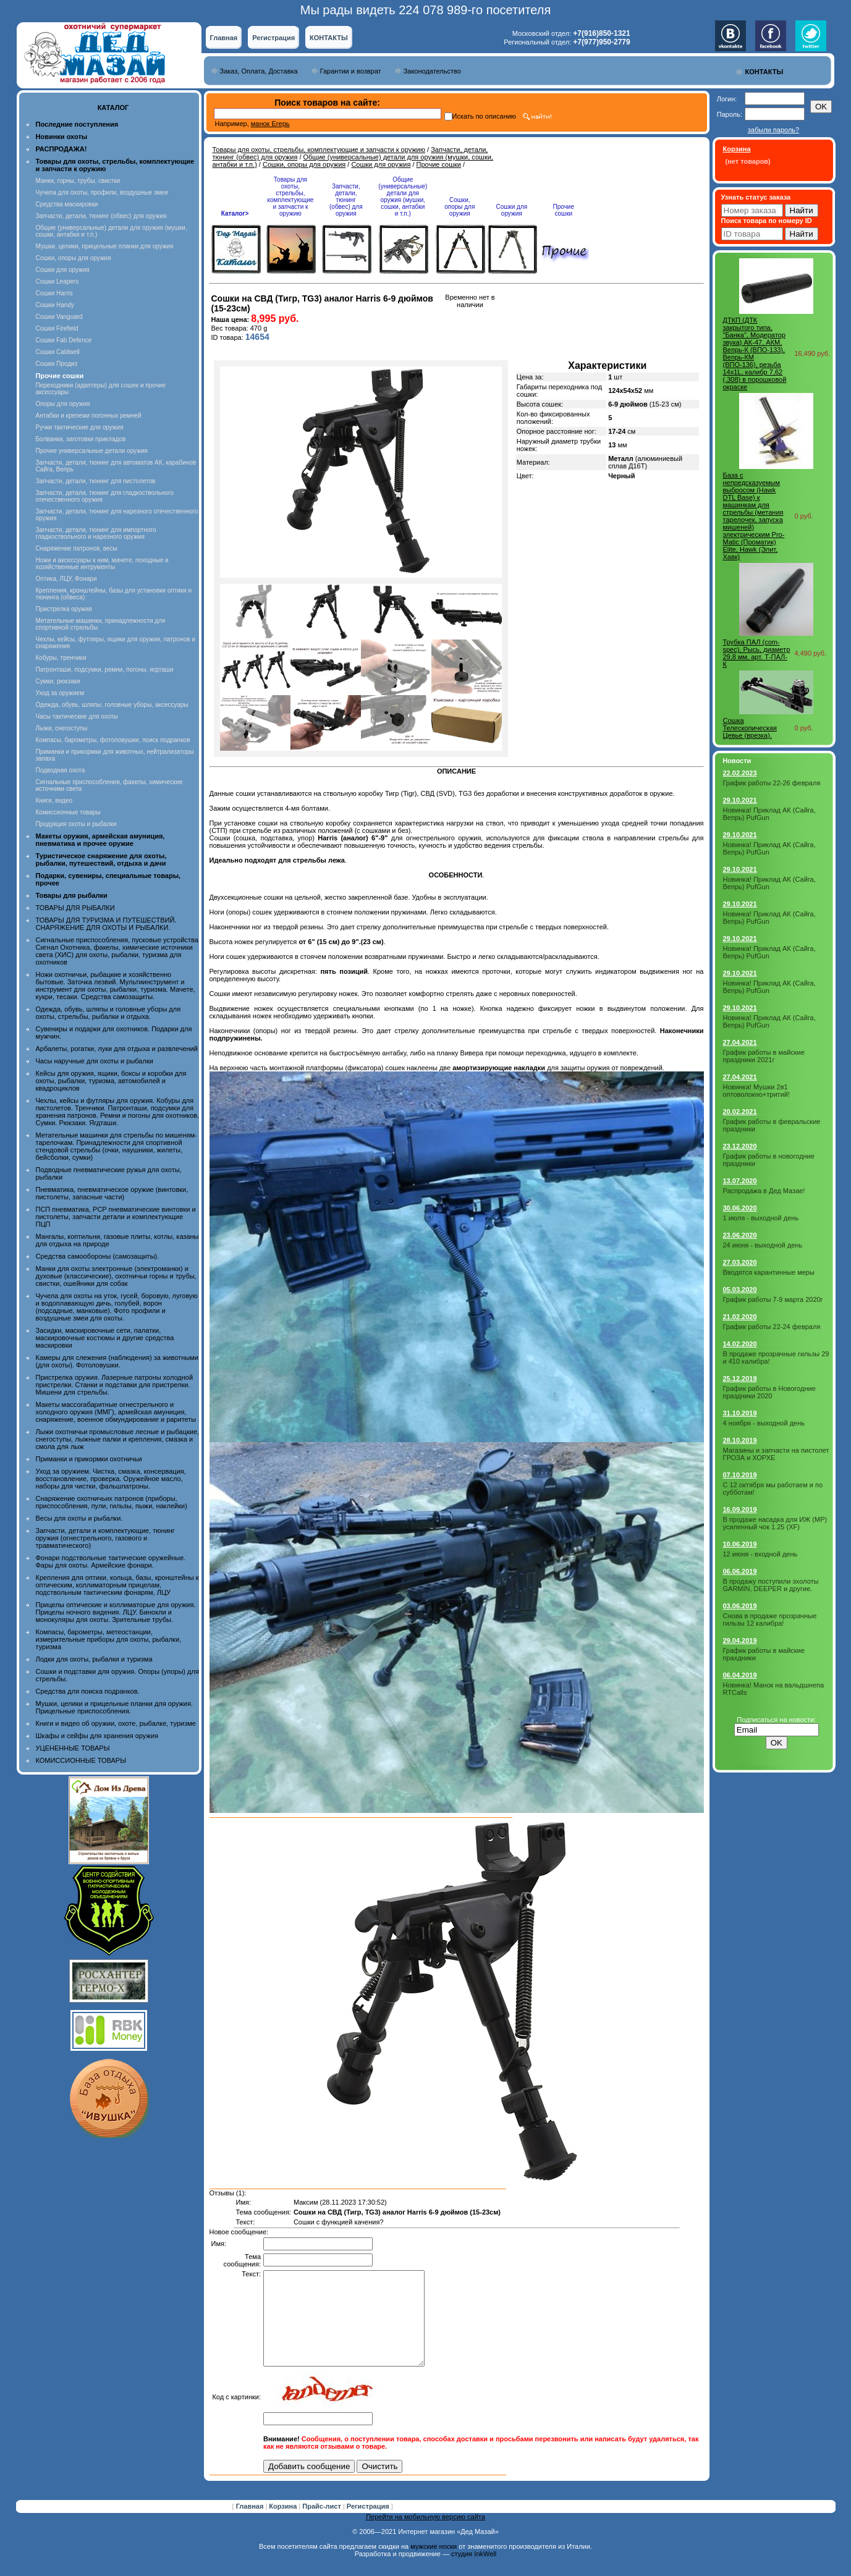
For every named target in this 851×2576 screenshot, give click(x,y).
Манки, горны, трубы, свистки (78, 180)
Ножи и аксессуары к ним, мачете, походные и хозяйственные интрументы (102, 563)
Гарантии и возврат (350, 71)
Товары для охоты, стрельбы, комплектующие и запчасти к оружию (319, 149)
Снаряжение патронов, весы (76, 548)
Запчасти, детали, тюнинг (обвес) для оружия (101, 216)
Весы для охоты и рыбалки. (79, 1518)
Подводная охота (60, 770)
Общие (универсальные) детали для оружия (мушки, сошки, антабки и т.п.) (402, 196)
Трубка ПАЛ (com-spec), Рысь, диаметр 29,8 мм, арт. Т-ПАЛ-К (756, 653)
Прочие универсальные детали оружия (92, 450)
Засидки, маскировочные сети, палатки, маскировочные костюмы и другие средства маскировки (105, 1338)
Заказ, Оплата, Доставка (259, 71)
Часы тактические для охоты (77, 716)
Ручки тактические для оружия (80, 427)
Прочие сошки (439, 164)
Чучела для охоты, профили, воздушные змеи (102, 192)
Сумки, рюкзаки (58, 681)
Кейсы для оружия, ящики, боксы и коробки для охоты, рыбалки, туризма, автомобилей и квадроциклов (111, 1081)
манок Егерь (270, 123)
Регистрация (273, 37)
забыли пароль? (773, 129)
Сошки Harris (54, 293)
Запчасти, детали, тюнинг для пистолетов (96, 481)
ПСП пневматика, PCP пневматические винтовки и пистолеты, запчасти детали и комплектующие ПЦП (116, 1217)
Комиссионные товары (68, 812)
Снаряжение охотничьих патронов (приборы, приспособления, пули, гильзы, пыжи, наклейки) (111, 1502)
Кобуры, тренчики (61, 657)
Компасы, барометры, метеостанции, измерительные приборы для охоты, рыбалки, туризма (109, 1639)
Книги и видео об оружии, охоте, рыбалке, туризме (116, 1723)
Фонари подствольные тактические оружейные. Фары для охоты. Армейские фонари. (111, 1561)
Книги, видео (54, 800)
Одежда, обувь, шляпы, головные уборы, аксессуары (112, 704)
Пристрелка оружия (64, 609)
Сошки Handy (55, 305)
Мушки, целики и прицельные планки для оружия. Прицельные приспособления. (114, 1707)
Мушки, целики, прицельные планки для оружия (105, 246)
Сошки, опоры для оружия (73, 258)
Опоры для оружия (63, 403)
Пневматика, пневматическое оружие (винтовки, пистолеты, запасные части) (112, 1193)
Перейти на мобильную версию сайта (425, 2535)
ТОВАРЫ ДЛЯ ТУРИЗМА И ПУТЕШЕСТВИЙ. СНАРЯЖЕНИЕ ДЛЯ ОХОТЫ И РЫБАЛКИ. (106, 923)
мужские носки (433, 2565)
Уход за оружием (60, 693)
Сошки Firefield (57, 328)
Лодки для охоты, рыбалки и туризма (94, 1659)
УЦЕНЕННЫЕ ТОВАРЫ (73, 1748)
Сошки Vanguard (59, 316)
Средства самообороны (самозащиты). (97, 1256)
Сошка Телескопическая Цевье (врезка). (750, 728)
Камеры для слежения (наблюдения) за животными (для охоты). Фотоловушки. (117, 1361)
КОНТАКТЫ (329, 37)
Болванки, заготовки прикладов (81, 439)
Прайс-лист (322, 2524)
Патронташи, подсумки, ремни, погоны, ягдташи (105, 669)
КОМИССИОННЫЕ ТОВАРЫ (81, 1760)
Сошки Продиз (57, 363)
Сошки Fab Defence (64, 340)
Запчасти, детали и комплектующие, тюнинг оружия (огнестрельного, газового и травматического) (105, 1538)
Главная (224, 37)
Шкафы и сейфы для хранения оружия (97, 1735)
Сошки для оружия (63, 269)
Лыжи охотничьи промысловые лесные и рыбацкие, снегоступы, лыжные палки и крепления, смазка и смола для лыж (118, 1439)
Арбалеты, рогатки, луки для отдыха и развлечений (117, 1048)
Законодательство (432, 71)
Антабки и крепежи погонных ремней (89, 415)
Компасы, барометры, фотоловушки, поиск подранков (113, 740)
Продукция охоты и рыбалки (76, 824)
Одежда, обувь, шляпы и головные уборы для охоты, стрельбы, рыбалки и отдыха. (108, 1012)
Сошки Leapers (57, 281)
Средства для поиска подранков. (88, 1691)
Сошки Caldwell (58, 351)
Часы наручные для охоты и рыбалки (94, 1061)
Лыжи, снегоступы (62, 728)
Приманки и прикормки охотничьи (89, 1459)
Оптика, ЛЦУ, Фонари (66, 578)
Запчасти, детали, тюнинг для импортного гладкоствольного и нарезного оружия (96, 533)
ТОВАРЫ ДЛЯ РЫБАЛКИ (75, 907)
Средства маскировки (67, 204)
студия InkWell (473, 2572)
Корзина (283, 2524)
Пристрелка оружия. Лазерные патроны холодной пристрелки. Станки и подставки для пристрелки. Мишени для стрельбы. (114, 1385)
